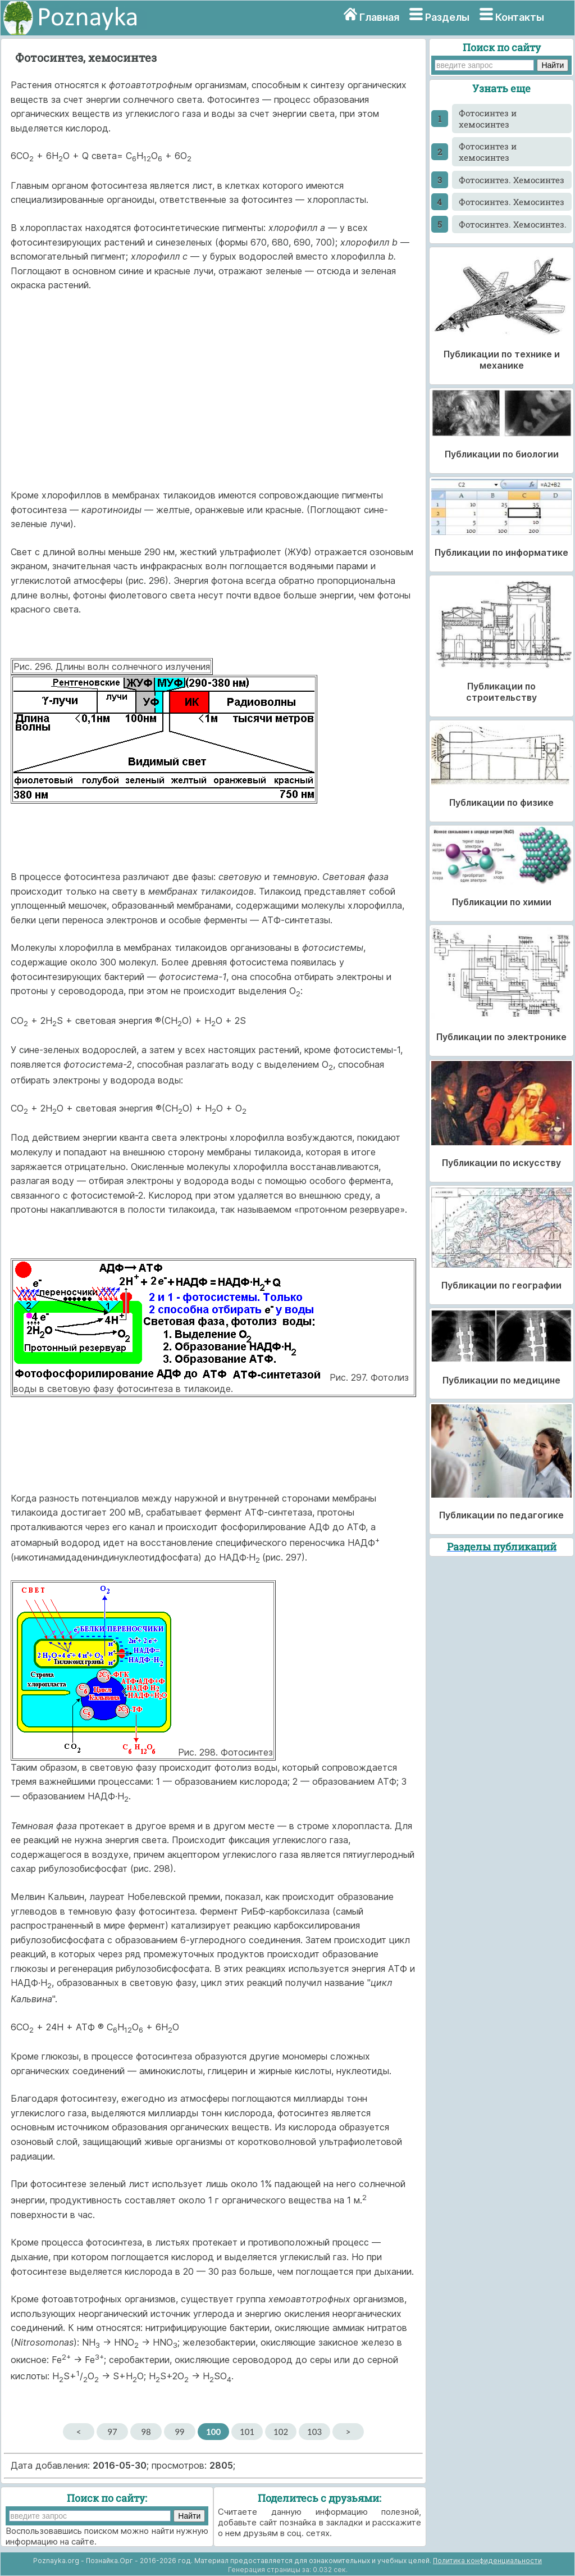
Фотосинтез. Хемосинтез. (513, 224)
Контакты (519, 17)
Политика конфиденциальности (487, 2560)
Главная (379, 17)
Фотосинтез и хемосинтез (488, 118)
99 (179, 2432)
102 (280, 2432)
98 (145, 2432)
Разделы (447, 17)
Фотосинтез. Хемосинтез (511, 179)
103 (314, 2432)
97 (112, 2432)
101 (247, 2432)
